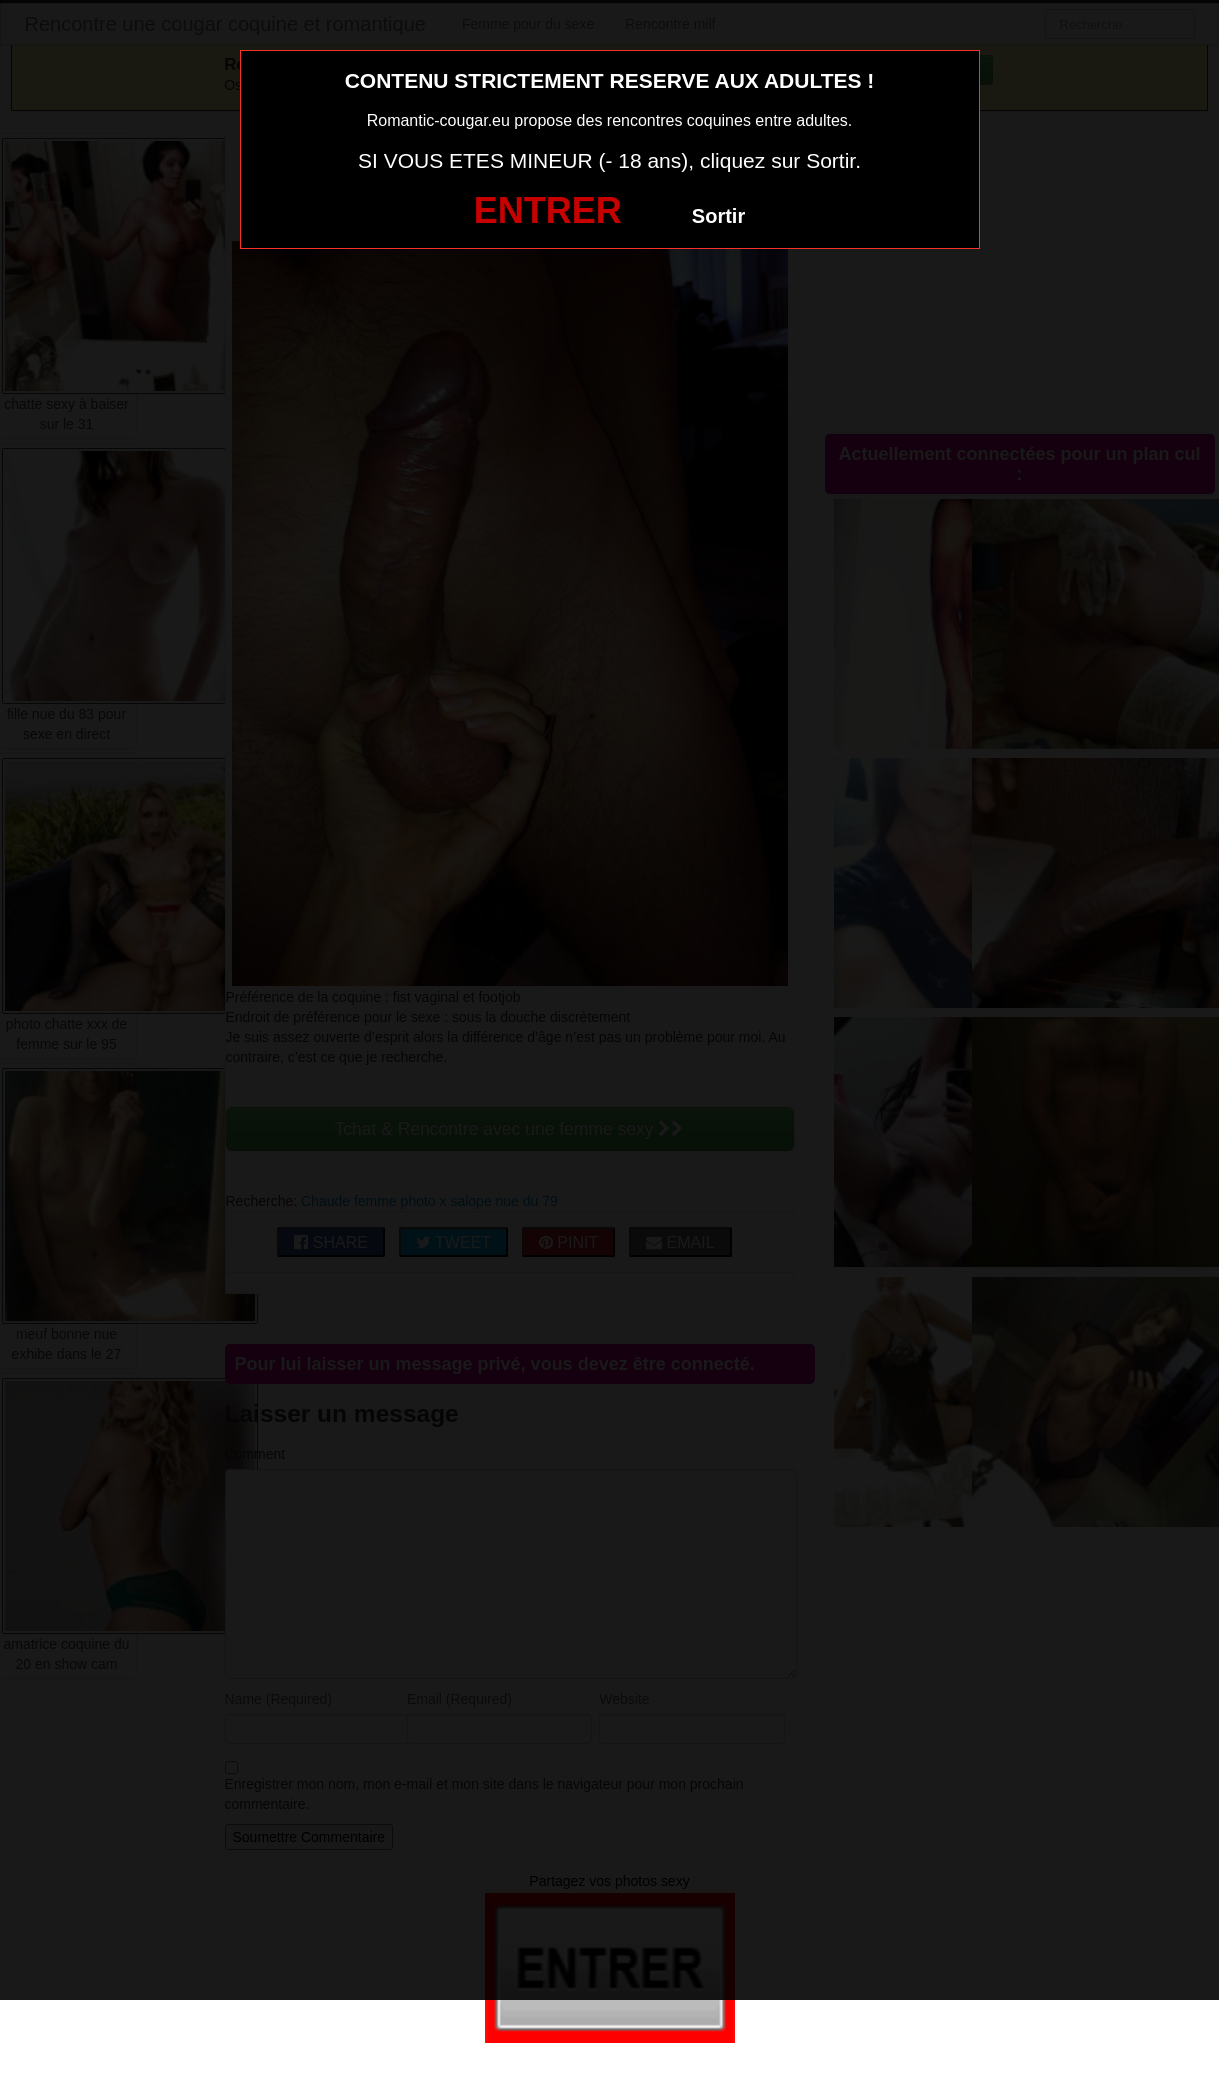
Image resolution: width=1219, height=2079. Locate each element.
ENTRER (548, 210)
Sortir (718, 216)
